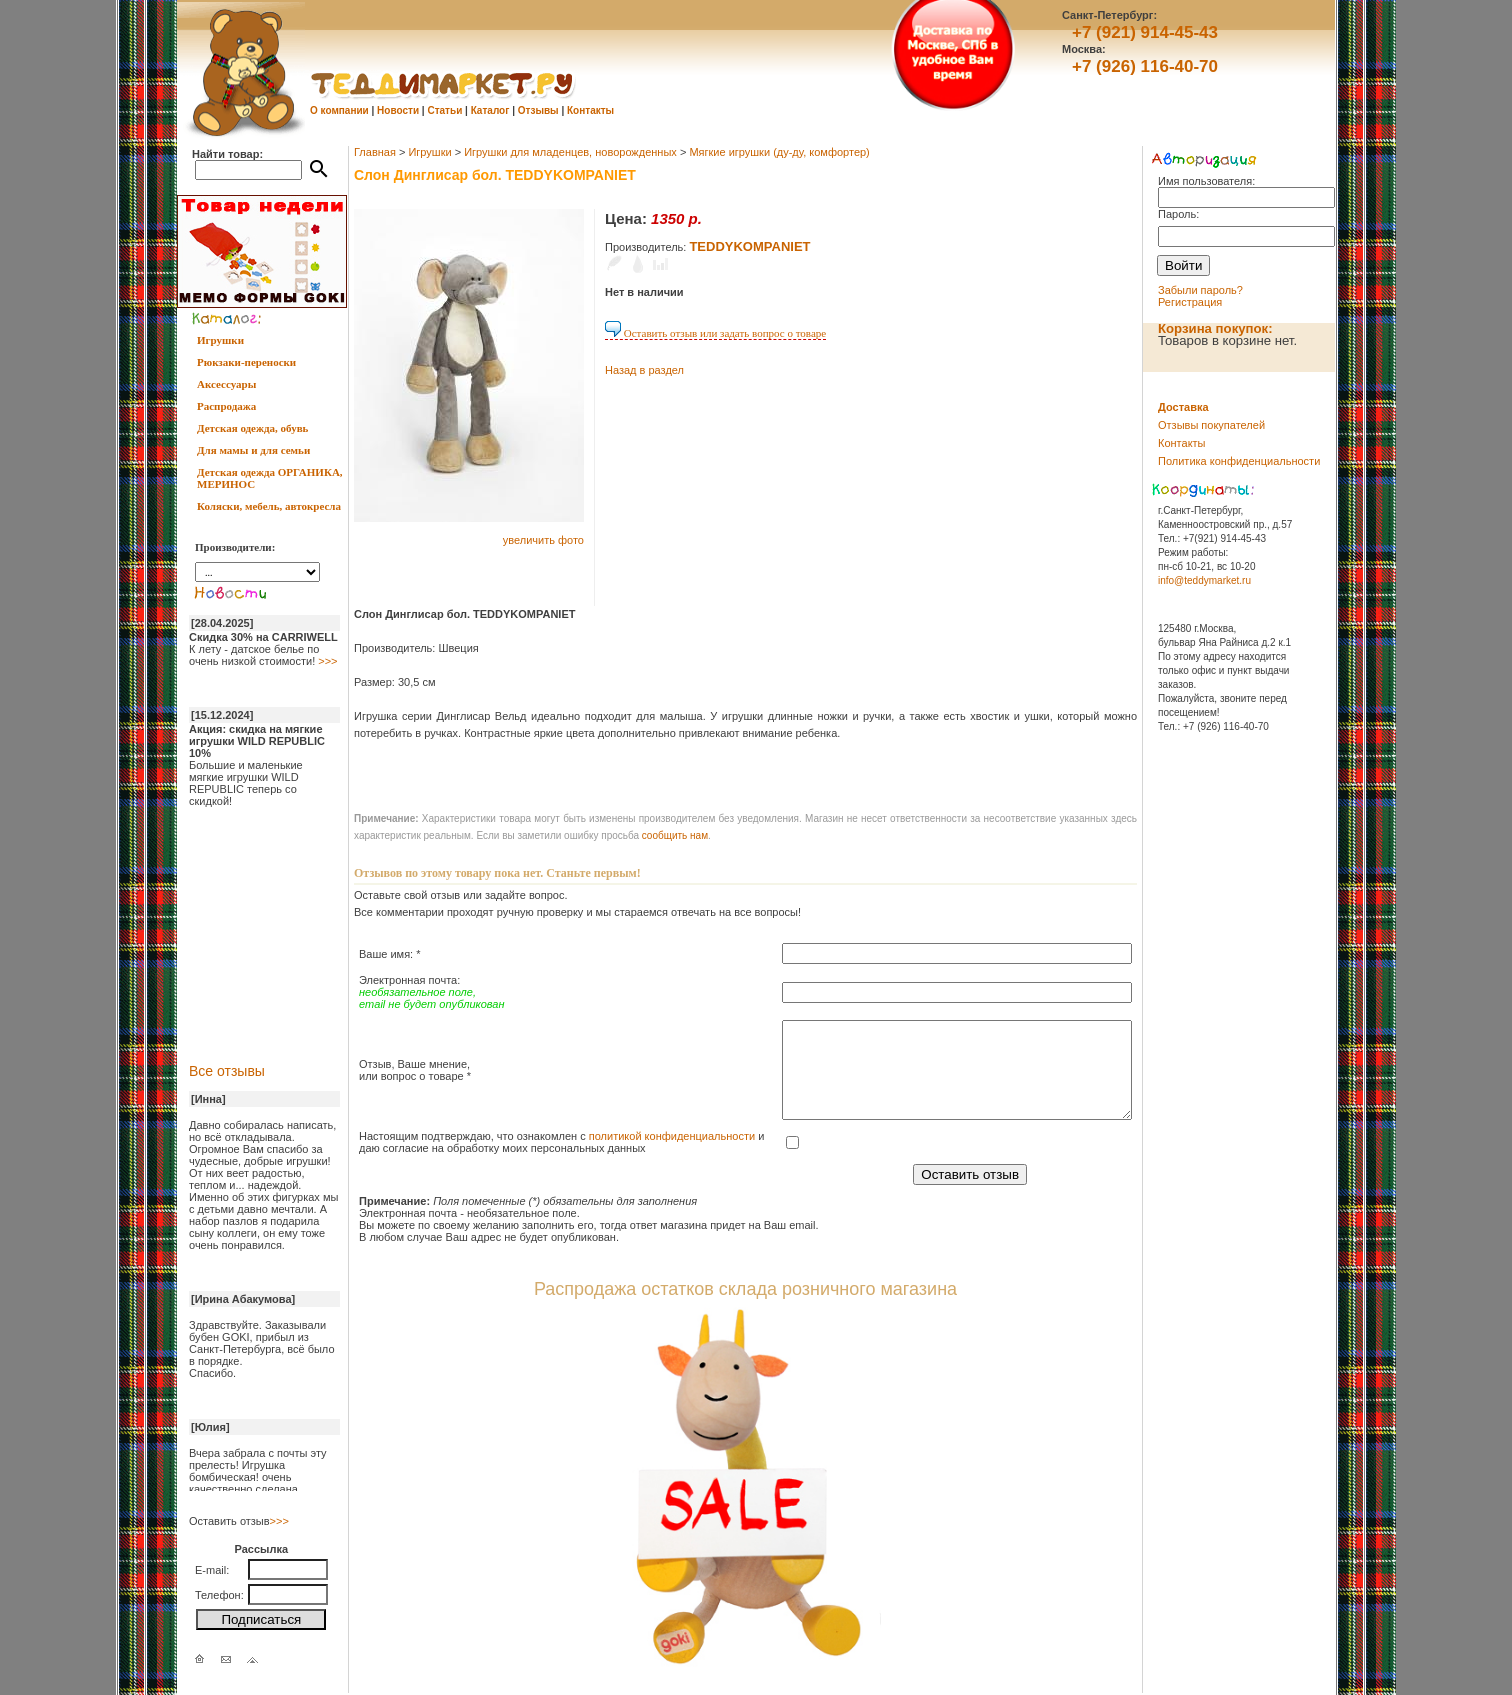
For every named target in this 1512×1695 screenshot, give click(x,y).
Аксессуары (226, 384)
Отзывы (538, 110)
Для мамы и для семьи (253, 450)
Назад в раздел (644, 370)
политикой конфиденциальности (672, 1136)
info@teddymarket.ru (1204, 580)
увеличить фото (543, 540)
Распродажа (226, 406)
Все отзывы (227, 1071)
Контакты (590, 110)
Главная (375, 152)
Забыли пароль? (1200, 290)
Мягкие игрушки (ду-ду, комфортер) (779, 152)
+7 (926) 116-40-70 (1145, 66)
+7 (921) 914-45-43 (1145, 32)
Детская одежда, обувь (252, 428)
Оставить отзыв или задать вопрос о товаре (715, 333)
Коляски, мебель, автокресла (269, 506)
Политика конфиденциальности (1239, 461)
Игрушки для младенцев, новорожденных (570, 152)
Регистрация (1190, 302)
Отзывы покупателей (1211, 425)
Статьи (444, 110)
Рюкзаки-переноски (246, 362)
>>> (327, 661)
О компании (339, 110)
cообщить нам (675, 835)
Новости (398, 110)
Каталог (490, 110)
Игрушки (220, 340)
